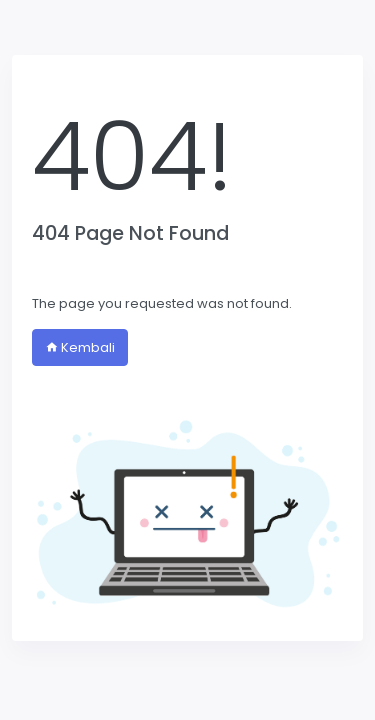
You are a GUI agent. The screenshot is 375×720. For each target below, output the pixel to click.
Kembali (80, 347)
